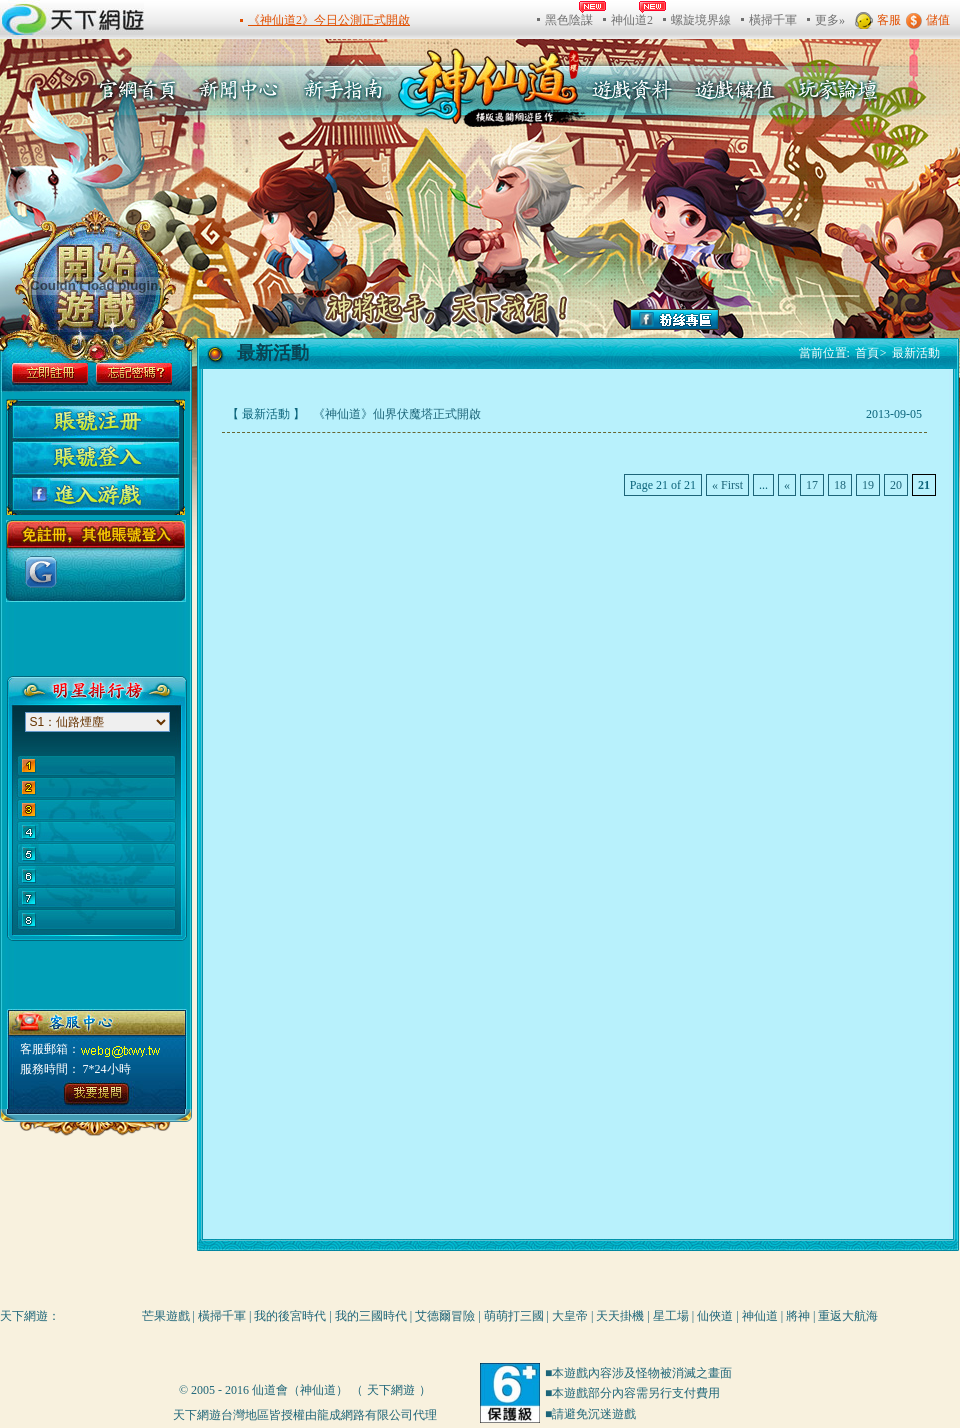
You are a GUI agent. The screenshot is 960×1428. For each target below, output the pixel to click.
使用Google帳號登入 (41, 572)
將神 (798, 1316)
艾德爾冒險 (445, 1316)
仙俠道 (715, 1316)
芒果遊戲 (166, 1316)
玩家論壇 (833, 89)
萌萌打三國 (514, 1316)
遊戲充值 (733, 89)
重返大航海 (848, 1316)
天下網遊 (24, 1316)
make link (905, 264)
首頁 (871, 353)
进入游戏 (96, 494)
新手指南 (349, 89)
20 (896, 485)
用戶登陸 (96, 458)
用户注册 (96, 422)
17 (812, 485)
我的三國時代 (371, 1316)
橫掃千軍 (222, 1316)
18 (840, 485)
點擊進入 (91, 1093)
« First (727, 485)
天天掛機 (620, 1316)
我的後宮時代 (290, 1316)
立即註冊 (50, 374)
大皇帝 (570, 1316)
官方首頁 (131, 89)
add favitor (905, 317)
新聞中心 (241, 89)
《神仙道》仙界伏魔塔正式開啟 (395, 414)
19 (868, 485)
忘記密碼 (134, 374)
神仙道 (760, 1316)
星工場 (671, 1316)
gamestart (99, 284)
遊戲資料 (632, 89)
